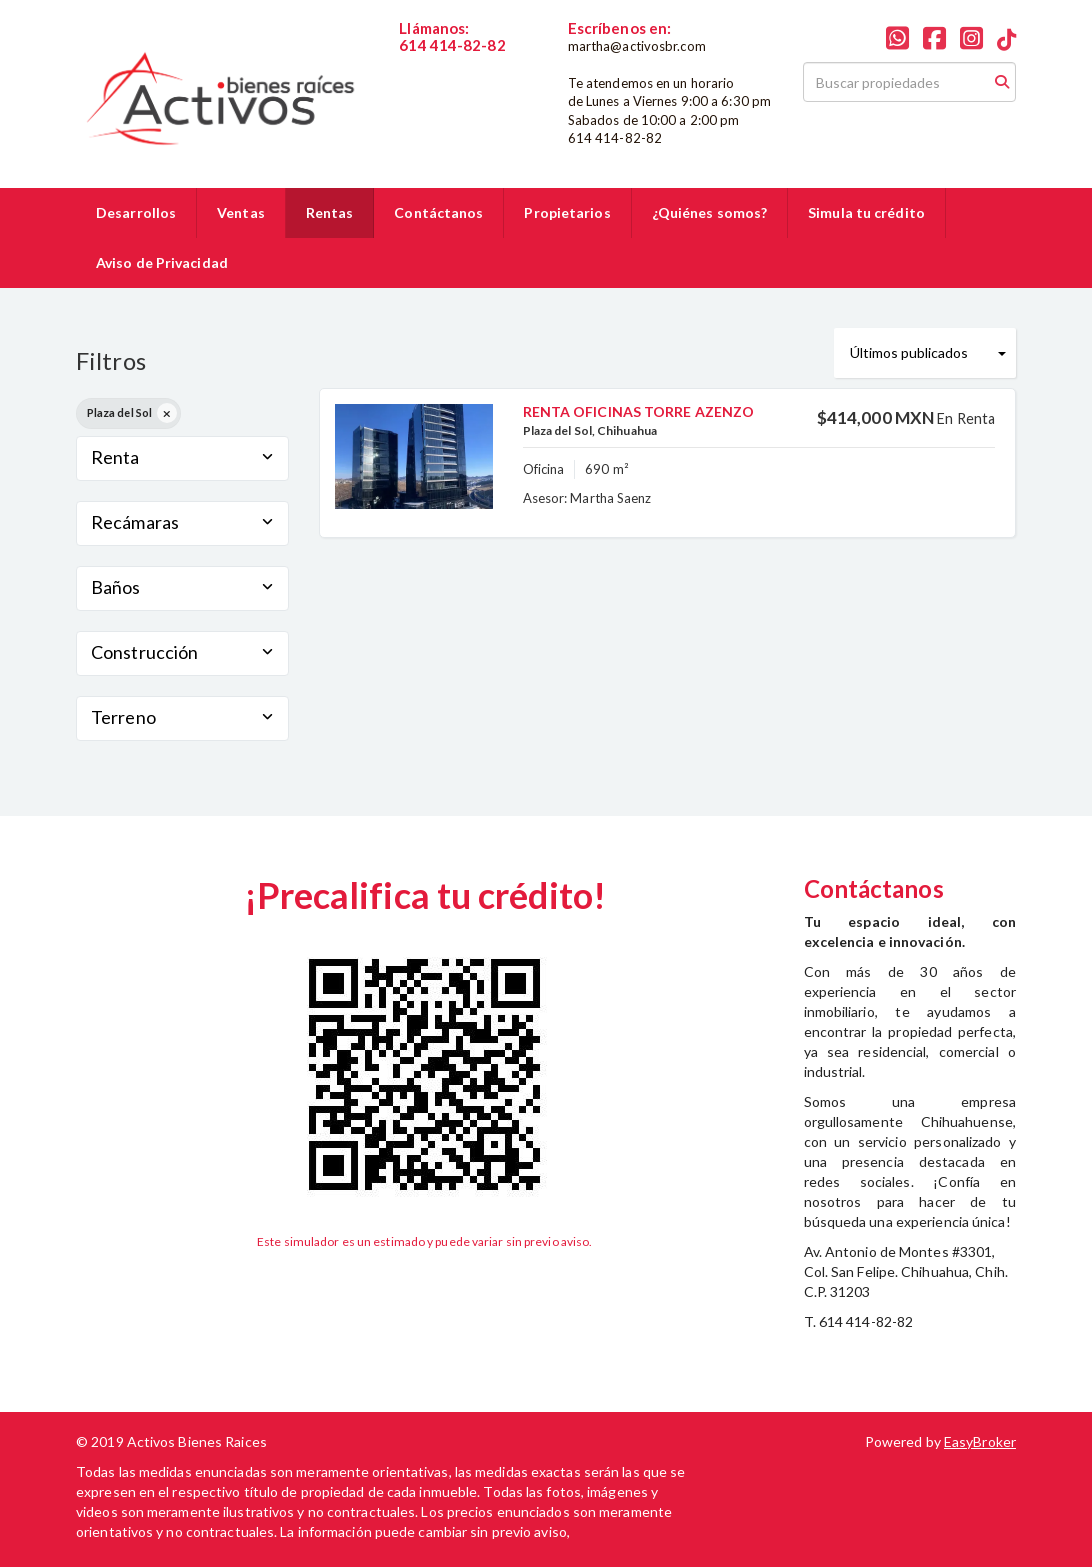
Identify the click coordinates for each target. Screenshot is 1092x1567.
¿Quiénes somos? (710, 212)
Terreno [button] (182, 717)
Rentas (330, 212)
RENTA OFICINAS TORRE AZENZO (639, 411)
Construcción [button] (182, 652)
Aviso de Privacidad (162, 262)
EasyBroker (980, 1441)
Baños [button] (182, 587)
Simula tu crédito (866, 212)
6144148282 (439, 62)
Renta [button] (182, 457)
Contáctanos (438, 212)
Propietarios (567, 212)
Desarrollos (136, 212)
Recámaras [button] (182, 522)
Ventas (241, 212)
